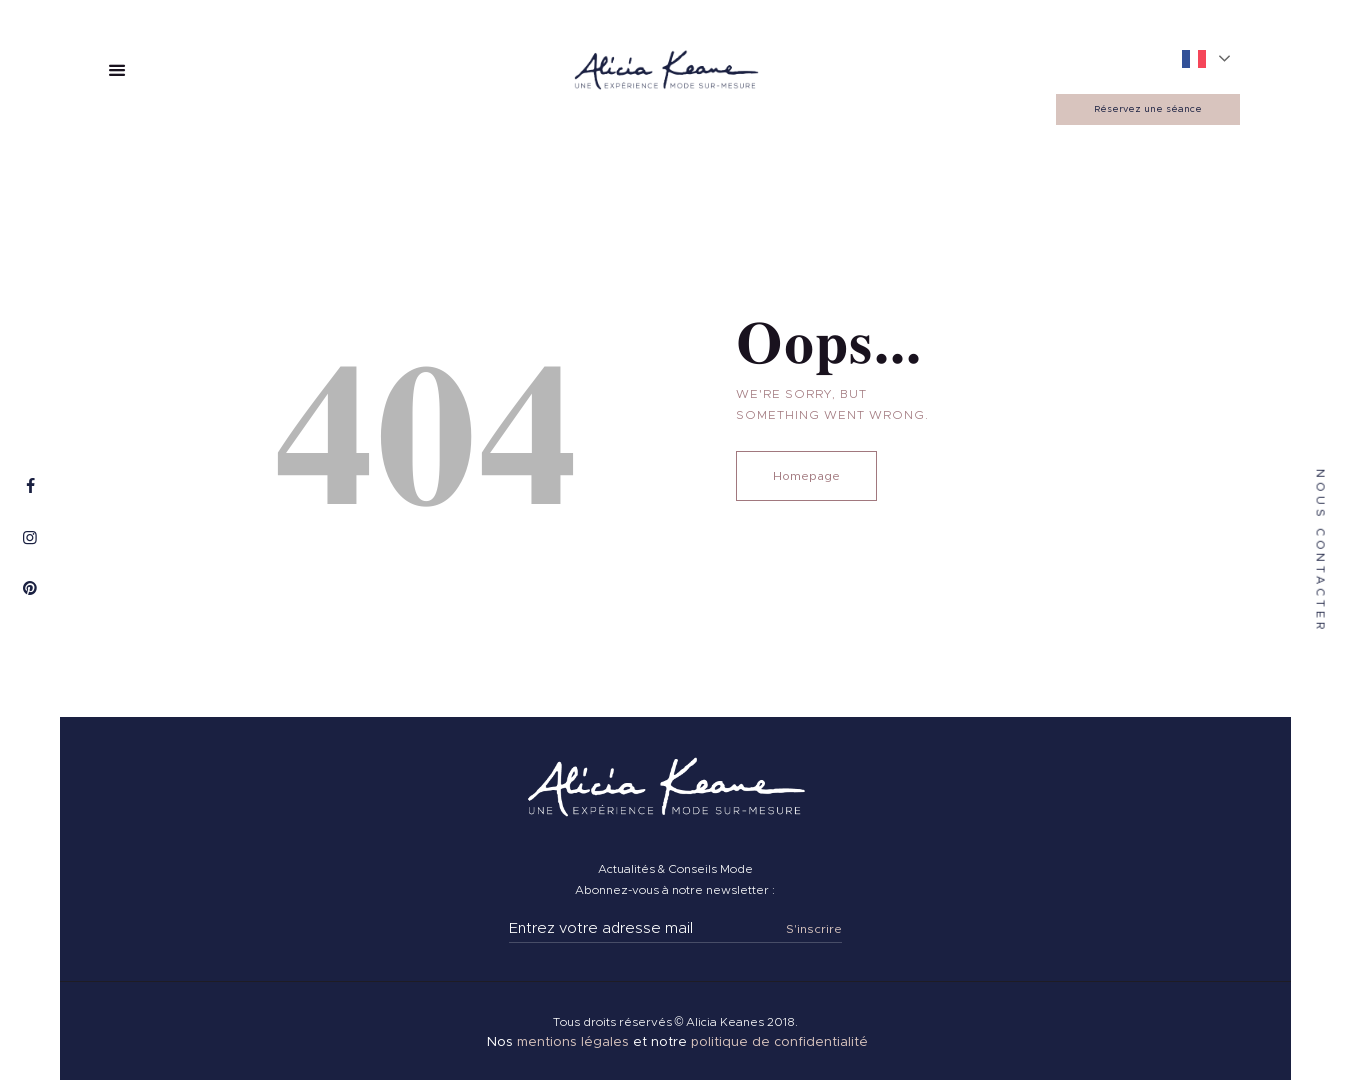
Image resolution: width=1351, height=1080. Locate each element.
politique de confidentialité (779, 1042)
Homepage (806, 476)
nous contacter (1320, 551)
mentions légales (573, 1042)
